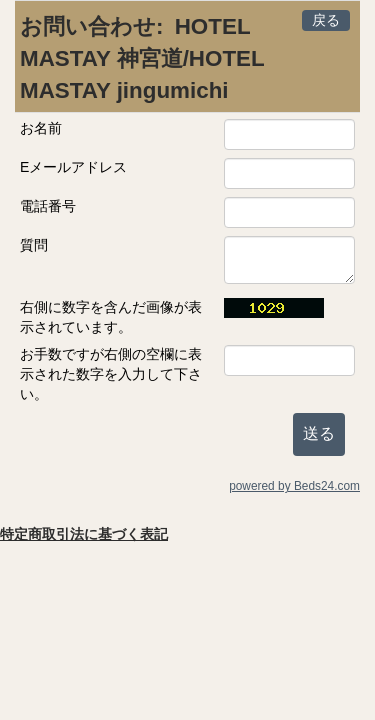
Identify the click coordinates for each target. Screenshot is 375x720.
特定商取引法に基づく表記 (84, 534)
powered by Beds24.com (294, 486)
